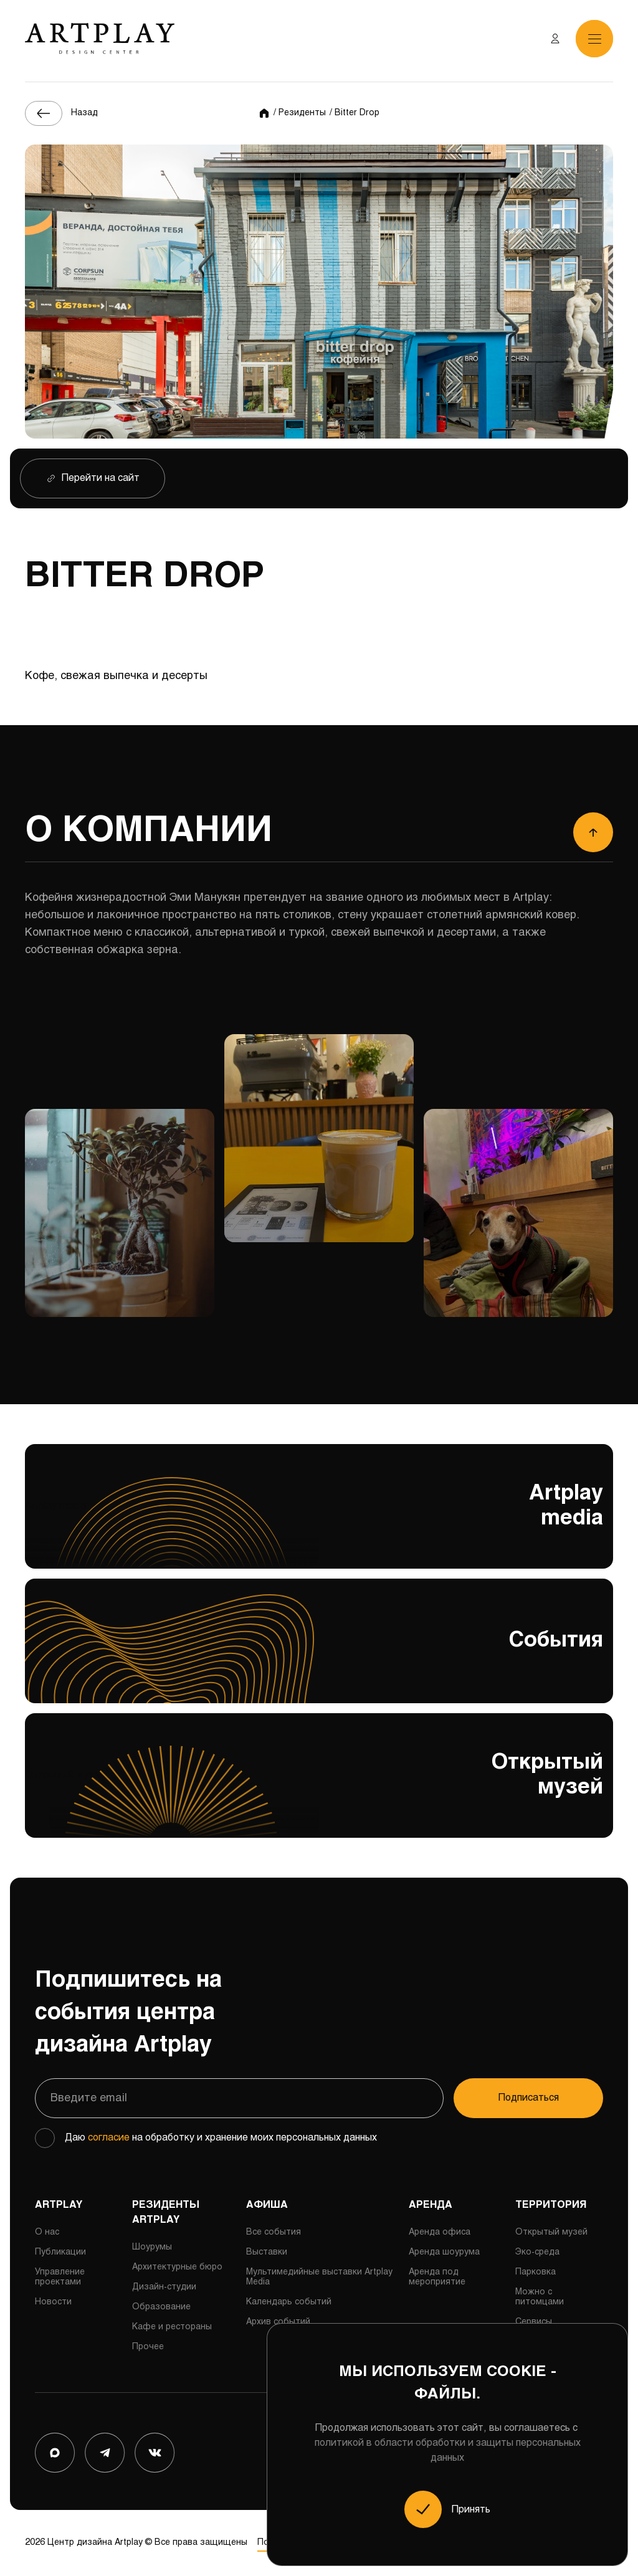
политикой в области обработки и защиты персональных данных (448, 2450)
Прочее (148, 2347)
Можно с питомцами (539, 2297)
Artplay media (319, 1521)
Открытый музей (319, 1790)
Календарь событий (288, 2302)
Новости (53, 2302)
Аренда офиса (439, 2232)
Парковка (535, 2272)
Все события (273, 2232)
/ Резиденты (300, 113)
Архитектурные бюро (177, 2267)
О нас (47, 2232)
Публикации (60, 2252)
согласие (109, 2137)
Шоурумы (152, 2247)
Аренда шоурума (444, 2252)
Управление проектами (60, 2277)
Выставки (266, 2252)
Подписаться (528, 2098)
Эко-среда (537, 2252)
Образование (161, 2307)
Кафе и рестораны (172, 2327)
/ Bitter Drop (354, 113)
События (319, 1647)
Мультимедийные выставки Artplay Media (319, 2277)
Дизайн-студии (164, 2287)
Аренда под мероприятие (437, 2277)
